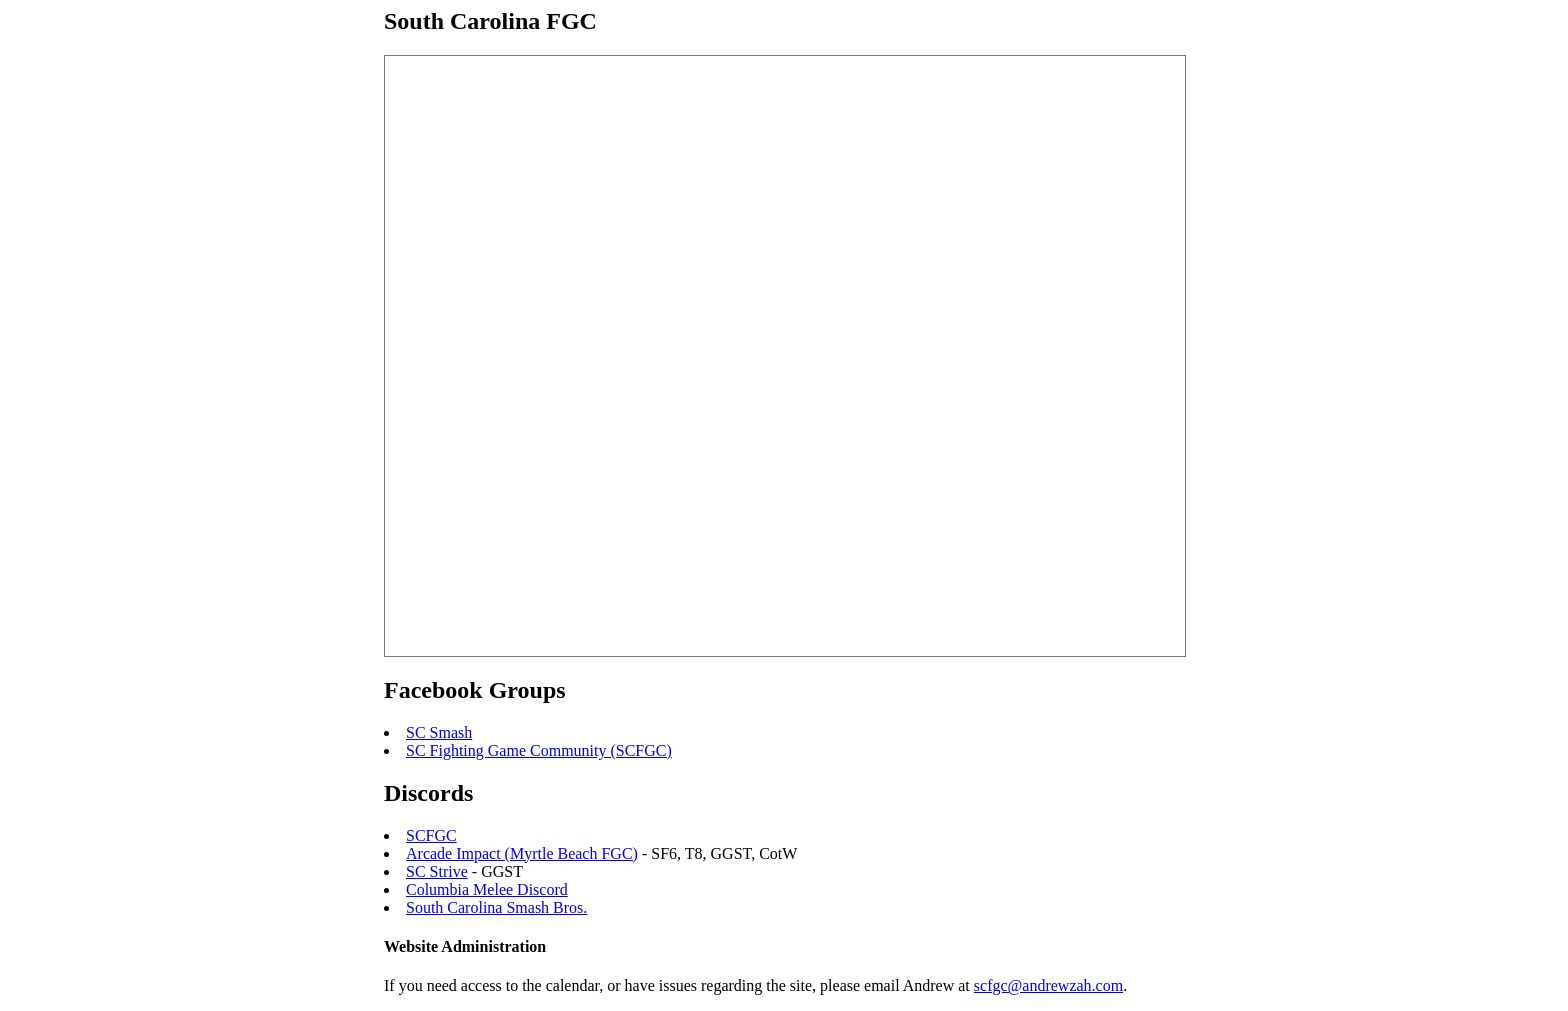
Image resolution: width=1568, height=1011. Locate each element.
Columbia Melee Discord (487, 889)
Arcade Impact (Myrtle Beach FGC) (522, 853)
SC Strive (437, 871)
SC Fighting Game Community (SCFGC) (539, 750)
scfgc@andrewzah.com (1048, 985)
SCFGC (431, 835)
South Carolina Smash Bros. (496, 907)
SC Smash (439, 732)
